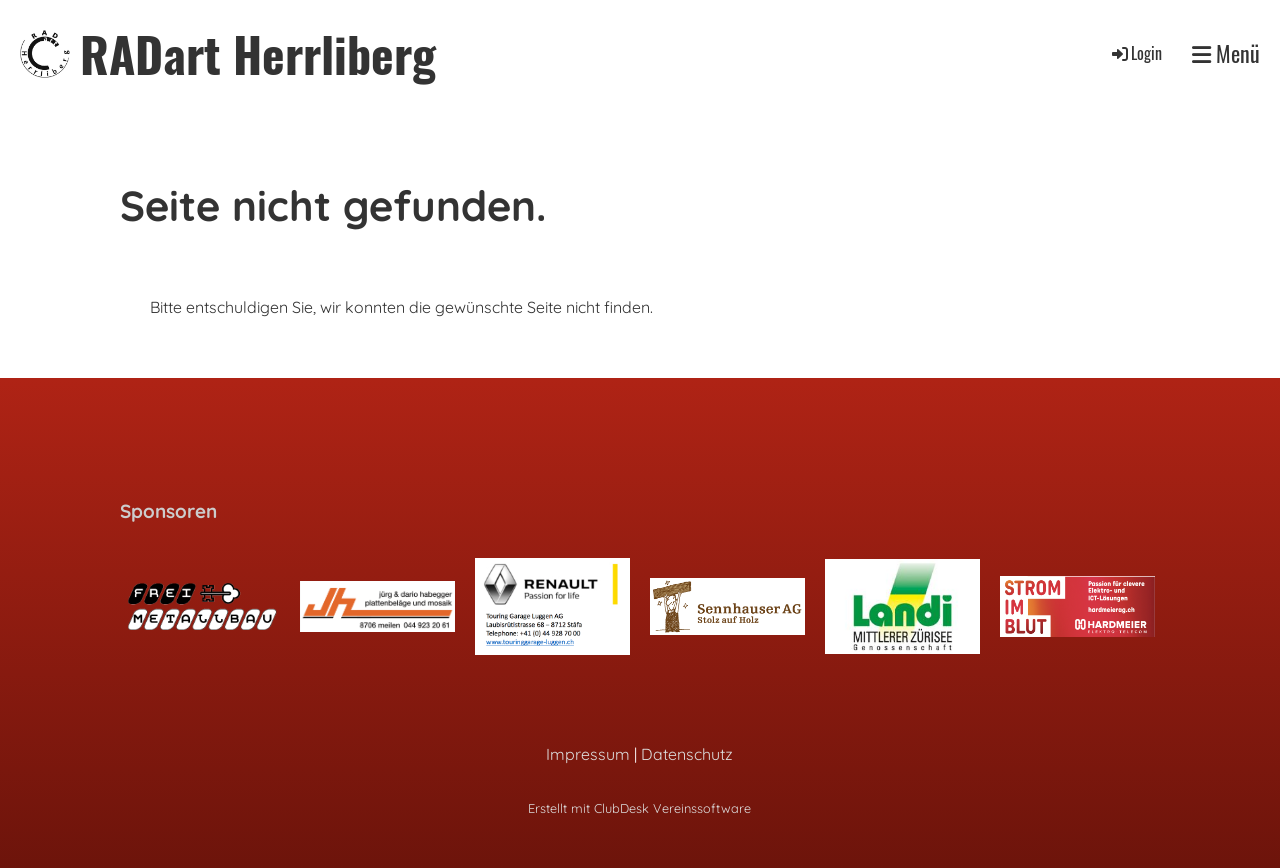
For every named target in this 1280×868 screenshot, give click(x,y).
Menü (1226, 53)
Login (1135, 53)
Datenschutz (687, 754)
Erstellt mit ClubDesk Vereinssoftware (639, 808)
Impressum (588, 754)
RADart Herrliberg (258, 53)
